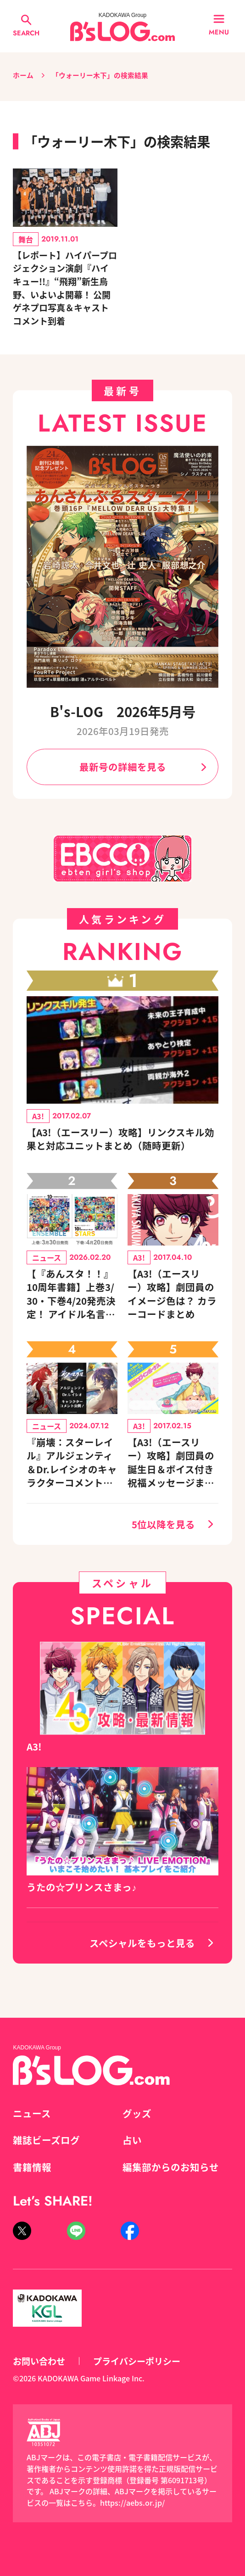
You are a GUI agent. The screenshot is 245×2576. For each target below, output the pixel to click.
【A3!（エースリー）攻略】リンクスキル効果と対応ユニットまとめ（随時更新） (120, 1139)
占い (132, 2140)
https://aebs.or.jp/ (132, 2502)
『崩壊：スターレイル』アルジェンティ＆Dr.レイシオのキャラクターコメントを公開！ (72, 1462)
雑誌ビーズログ (46, 2140)
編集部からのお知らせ (170, 2167)
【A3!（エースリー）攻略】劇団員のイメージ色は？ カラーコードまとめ (172, 1294)
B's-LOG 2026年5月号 (122, 711)
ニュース (32, 2113)
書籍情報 (32, 2167)
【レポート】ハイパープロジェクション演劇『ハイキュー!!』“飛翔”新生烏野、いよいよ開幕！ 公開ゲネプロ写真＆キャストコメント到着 (65, 288)
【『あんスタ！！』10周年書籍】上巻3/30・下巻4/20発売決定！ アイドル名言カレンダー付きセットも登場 (71, 1294)
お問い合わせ (39, 2361)
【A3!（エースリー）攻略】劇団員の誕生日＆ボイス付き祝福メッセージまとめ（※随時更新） (171, 1462)
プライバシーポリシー (136, 2361)
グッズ (136, 2113)
